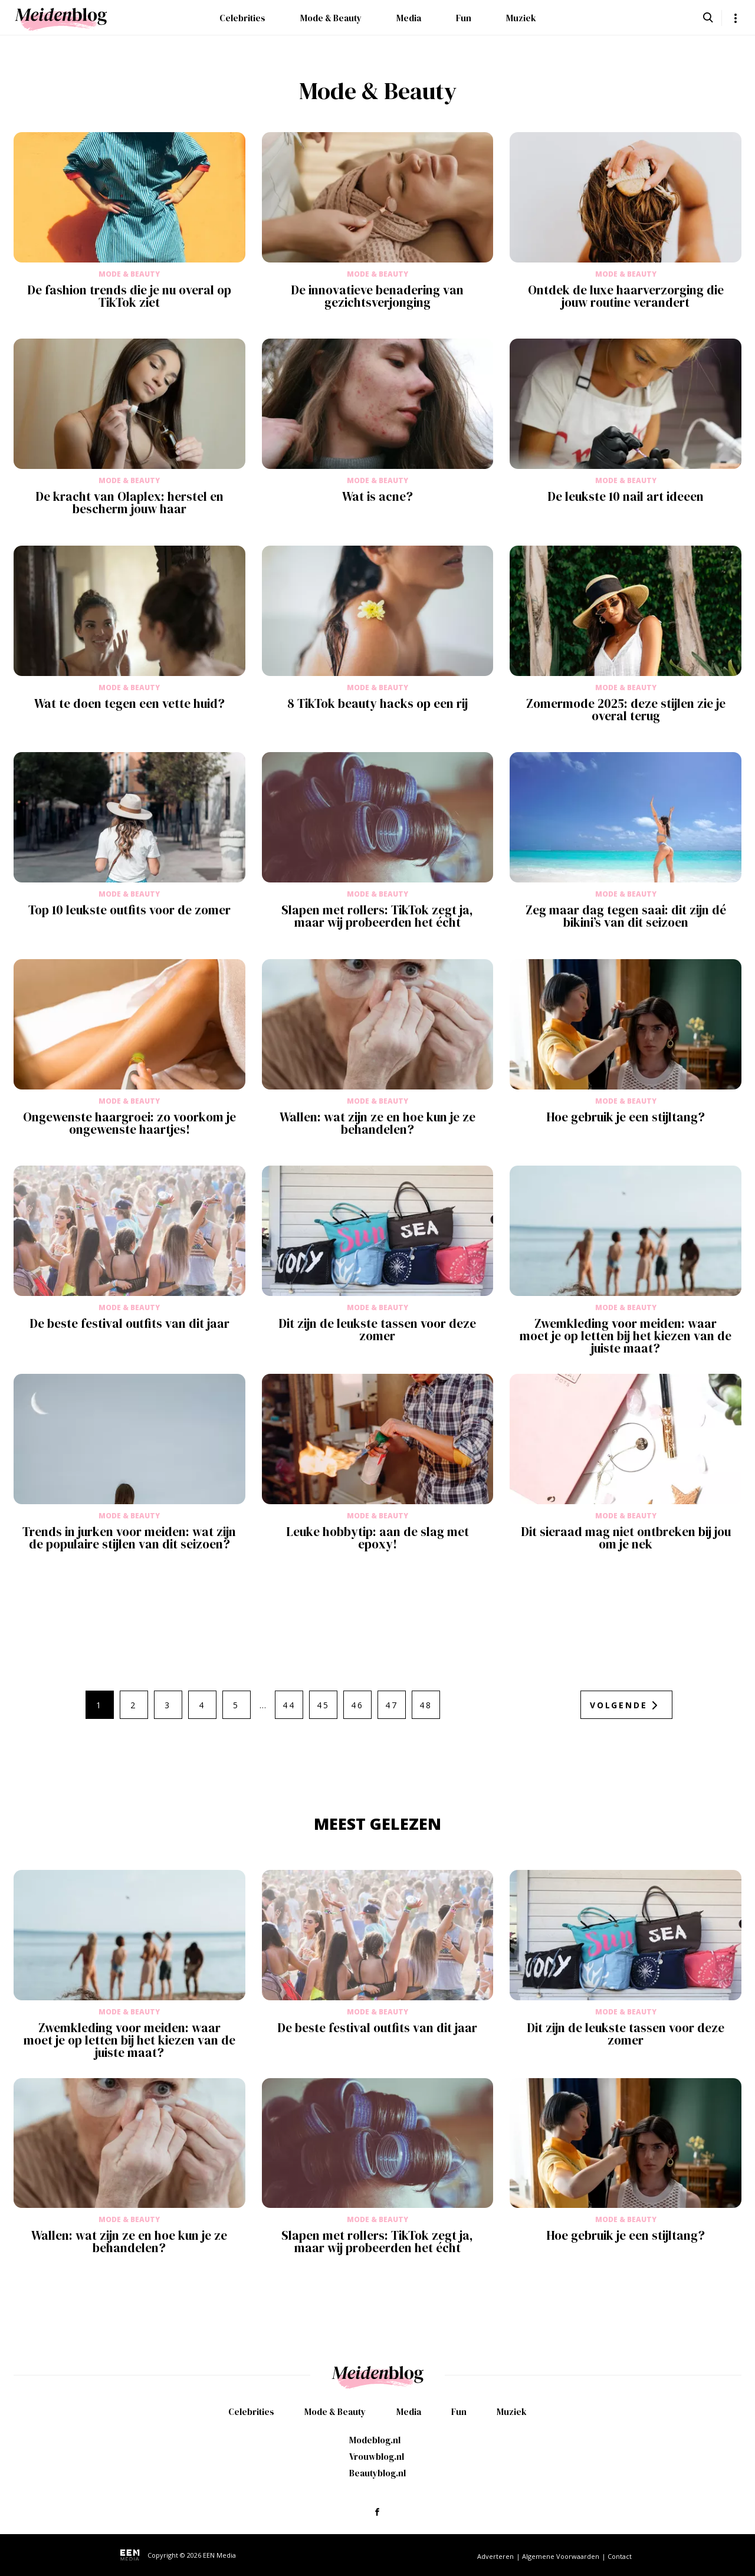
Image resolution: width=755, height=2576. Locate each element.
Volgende (618, 1705)
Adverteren (495, 2556)
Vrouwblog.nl (376, 2456)
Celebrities (242, 18)
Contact (620, 2556)
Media (408, 18)
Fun (463, 18)
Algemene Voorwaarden (560, 2556)
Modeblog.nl (375, 2440)
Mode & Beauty (331, 18)
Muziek (521, 18)
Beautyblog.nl (377, 2473)
